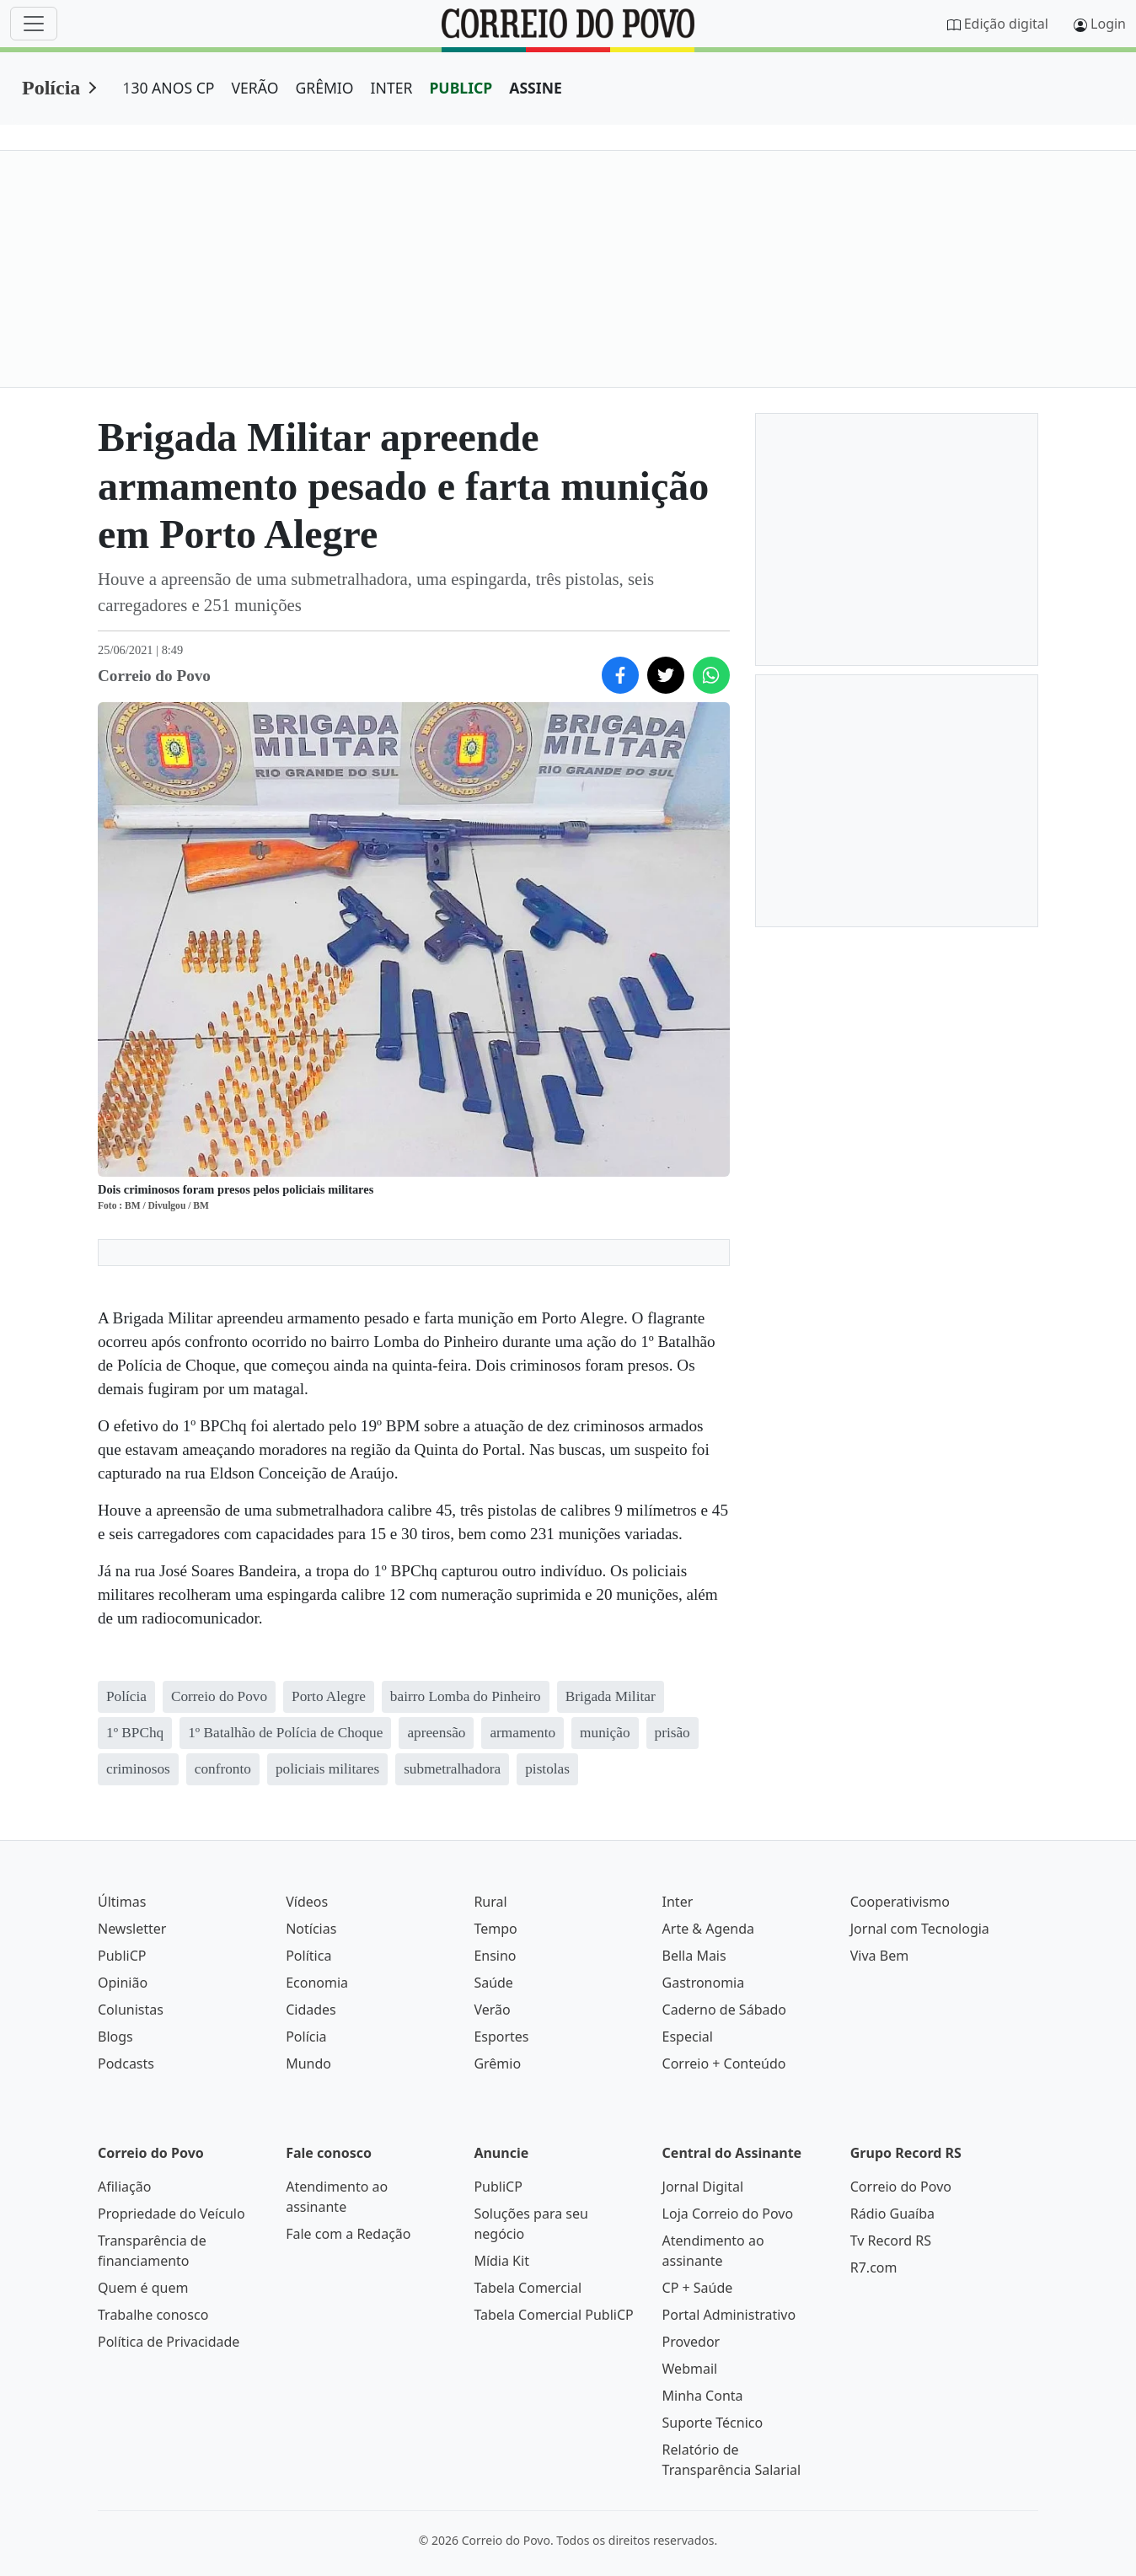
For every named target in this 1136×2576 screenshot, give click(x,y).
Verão (492, 2009)
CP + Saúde (697, 2287)
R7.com (874, 2267)
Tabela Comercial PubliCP (553, 2314)
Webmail (690, 2368)
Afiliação (124, 2186)
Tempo (495, 1928)
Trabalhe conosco (153, 2314)
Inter (678, 1901)
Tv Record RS (890, 2240)
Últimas (122, 1901)
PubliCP (122, 1955)
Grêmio (497, 2063)
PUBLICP (460, 88)
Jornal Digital (702, 2186)
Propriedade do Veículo (171, 2213)
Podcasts (126, 2063)
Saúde (493, 1982)
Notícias (311, 1928)
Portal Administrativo (729, 2314)
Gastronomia (703, 1982)
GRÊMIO (324, 88)
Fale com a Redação (348, 2233)
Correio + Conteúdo (724, 2063)
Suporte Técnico (713, 2422)
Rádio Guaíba (892, 2213)
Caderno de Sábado (724, 2009)
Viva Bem (879, 1955)
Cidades (311, 2009)
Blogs (115, 2036)
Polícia (51, 88)
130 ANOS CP (168, 88)
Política (308, 1955)
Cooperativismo (900, 1901)
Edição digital (1006, 23)
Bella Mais (694, 1955)
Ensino (495, 1955)
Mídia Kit (501, 2260)
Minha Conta (702, 2395)
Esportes (501, 2036)
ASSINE (535, 88)
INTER (392, 88)
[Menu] (33, 23)
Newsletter (132, 1928)
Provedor (691, 2341)
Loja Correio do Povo (728, 2213)
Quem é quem (143, 2287)
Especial (687, 2036)
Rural (490, 1901)
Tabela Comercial (527, 2287)
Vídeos (307, 1901)
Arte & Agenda (708, 1928)
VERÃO (254, 88)
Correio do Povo (900, 2186)
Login (1108, 23)
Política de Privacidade (168, 2341)
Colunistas (130, 2009)
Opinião (122, 1982)
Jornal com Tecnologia (919, 1928)
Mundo (308, 2063)
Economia (317, 1982)
